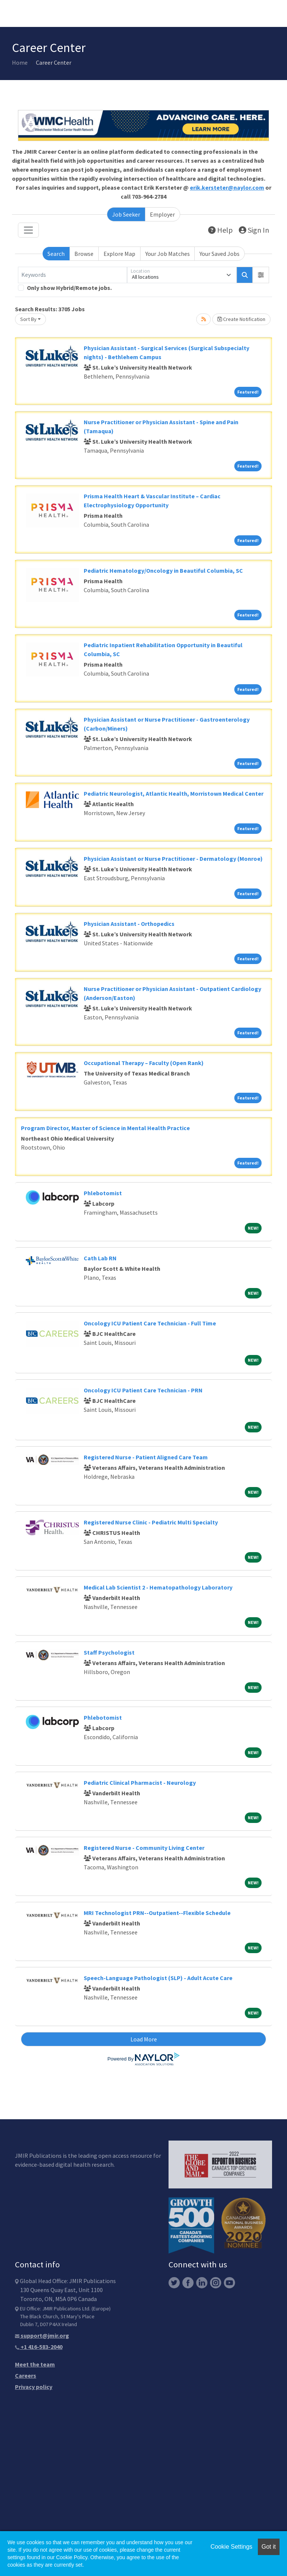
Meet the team (35, 2364)
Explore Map (119, 253)
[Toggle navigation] (28, 230)
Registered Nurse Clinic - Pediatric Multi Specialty (151, 1522)
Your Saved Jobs (220, 253)
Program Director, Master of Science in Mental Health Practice (105, 1128)
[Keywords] (72, 275)
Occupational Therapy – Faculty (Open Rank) (144, 1063)
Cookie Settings (231, 2546)
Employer (162, 214)
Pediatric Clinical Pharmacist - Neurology (140, 1782)
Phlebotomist (103, 1193)
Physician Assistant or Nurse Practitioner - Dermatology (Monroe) (173, 858)
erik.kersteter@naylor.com (227, 187)
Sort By (28, 319)
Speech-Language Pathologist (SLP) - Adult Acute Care (158, 1978)
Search (56, 253)
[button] (261, 275)
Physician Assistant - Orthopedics (129, 923)
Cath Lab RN (100, 1258)
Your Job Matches (167, 253)
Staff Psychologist (109, 1652)
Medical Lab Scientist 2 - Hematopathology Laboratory (158, 1587)
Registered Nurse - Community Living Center (144, 1847)
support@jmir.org (42, 2335)
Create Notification (241, 319)
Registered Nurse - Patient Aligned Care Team (146, 1457)
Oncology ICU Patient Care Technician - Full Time (150, 1323)
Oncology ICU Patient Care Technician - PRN (143, 1390)
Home (20, 62)
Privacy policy (33, 2386)
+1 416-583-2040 (38, 2346)
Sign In (254, 230)
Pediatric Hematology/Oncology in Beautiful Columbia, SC (163, 570)
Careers (25, 2375)
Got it (269, 2546)
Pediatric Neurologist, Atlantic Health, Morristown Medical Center (173, 793)
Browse (83, 253)
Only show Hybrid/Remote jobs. (69, 287)
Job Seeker (126, 214)
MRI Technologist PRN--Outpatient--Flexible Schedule (157, 1912)
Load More (143, 2039)
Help (220, 230)
